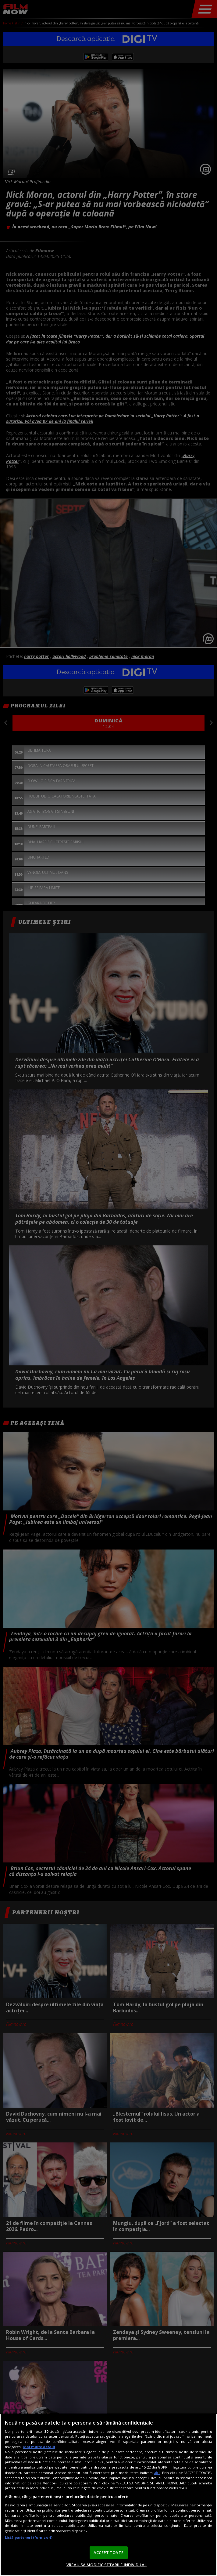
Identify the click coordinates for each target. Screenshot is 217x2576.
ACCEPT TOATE (108, 2552)
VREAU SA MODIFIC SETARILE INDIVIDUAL (106, 2564)
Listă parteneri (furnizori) (28, 2537)
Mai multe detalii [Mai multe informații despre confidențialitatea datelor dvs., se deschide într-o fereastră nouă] (39, 2446)
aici (157, 2472)
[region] (108, 2495)
